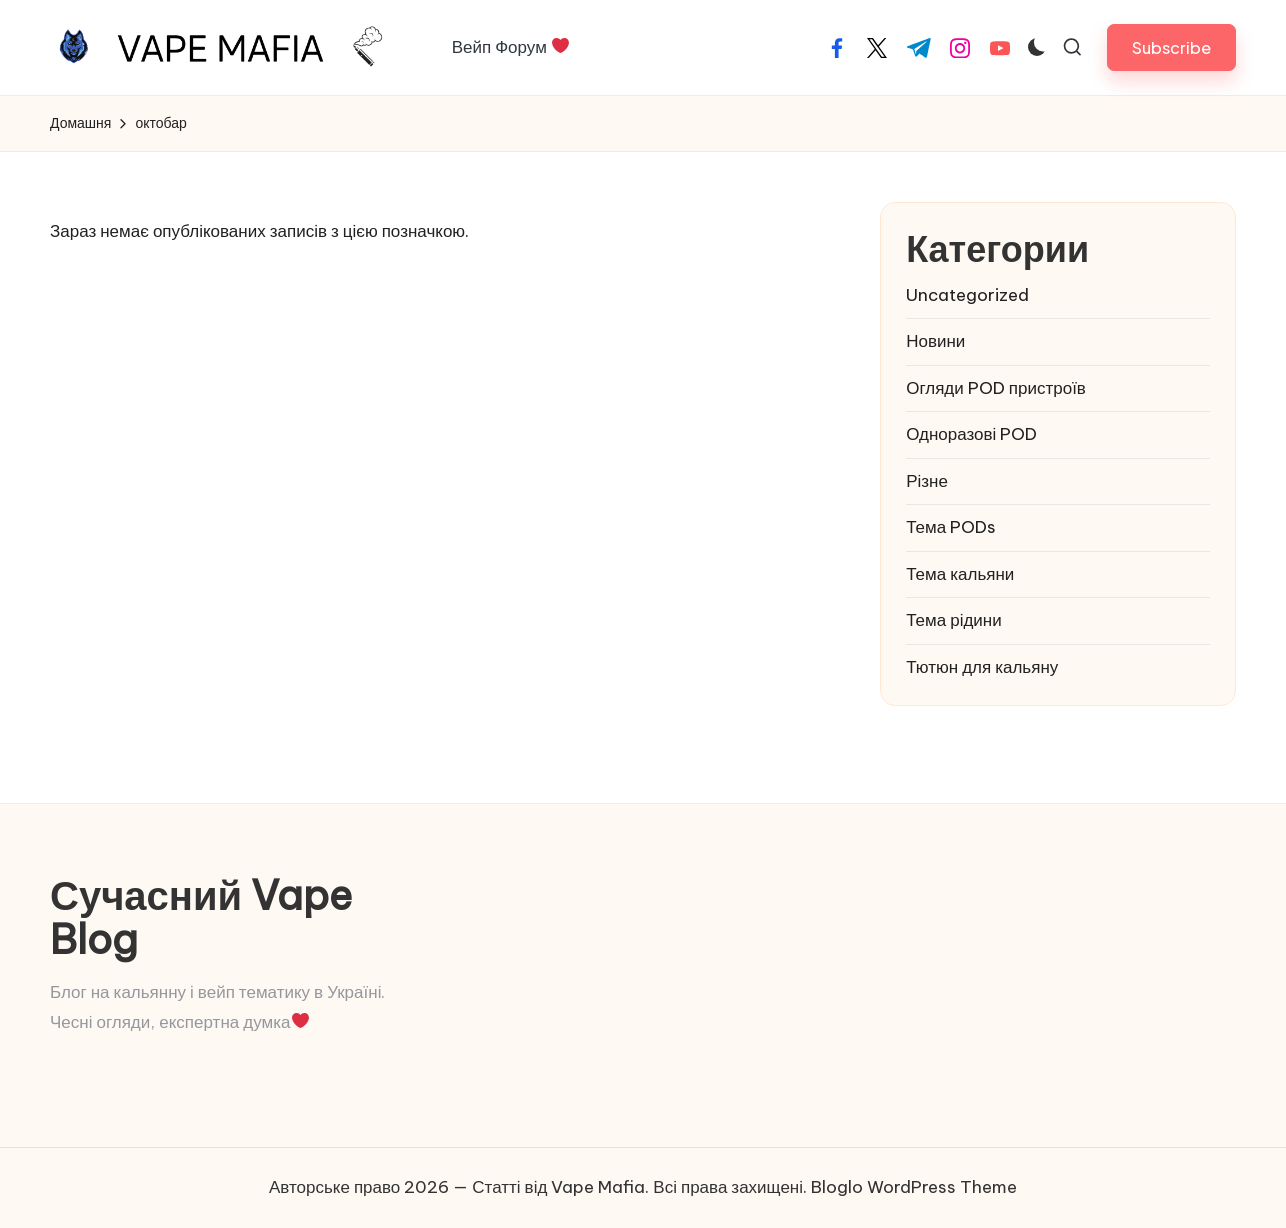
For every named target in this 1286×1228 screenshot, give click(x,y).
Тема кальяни (960, 574)
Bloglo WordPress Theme (914, 1187)
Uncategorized (967, 295)
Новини (935, 341)
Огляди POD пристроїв (996, 388)
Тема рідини (954, 620)
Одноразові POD (971, 434)
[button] (1171, 47)
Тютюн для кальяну (982, 667)
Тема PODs (951, 527)
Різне (927, 481)
